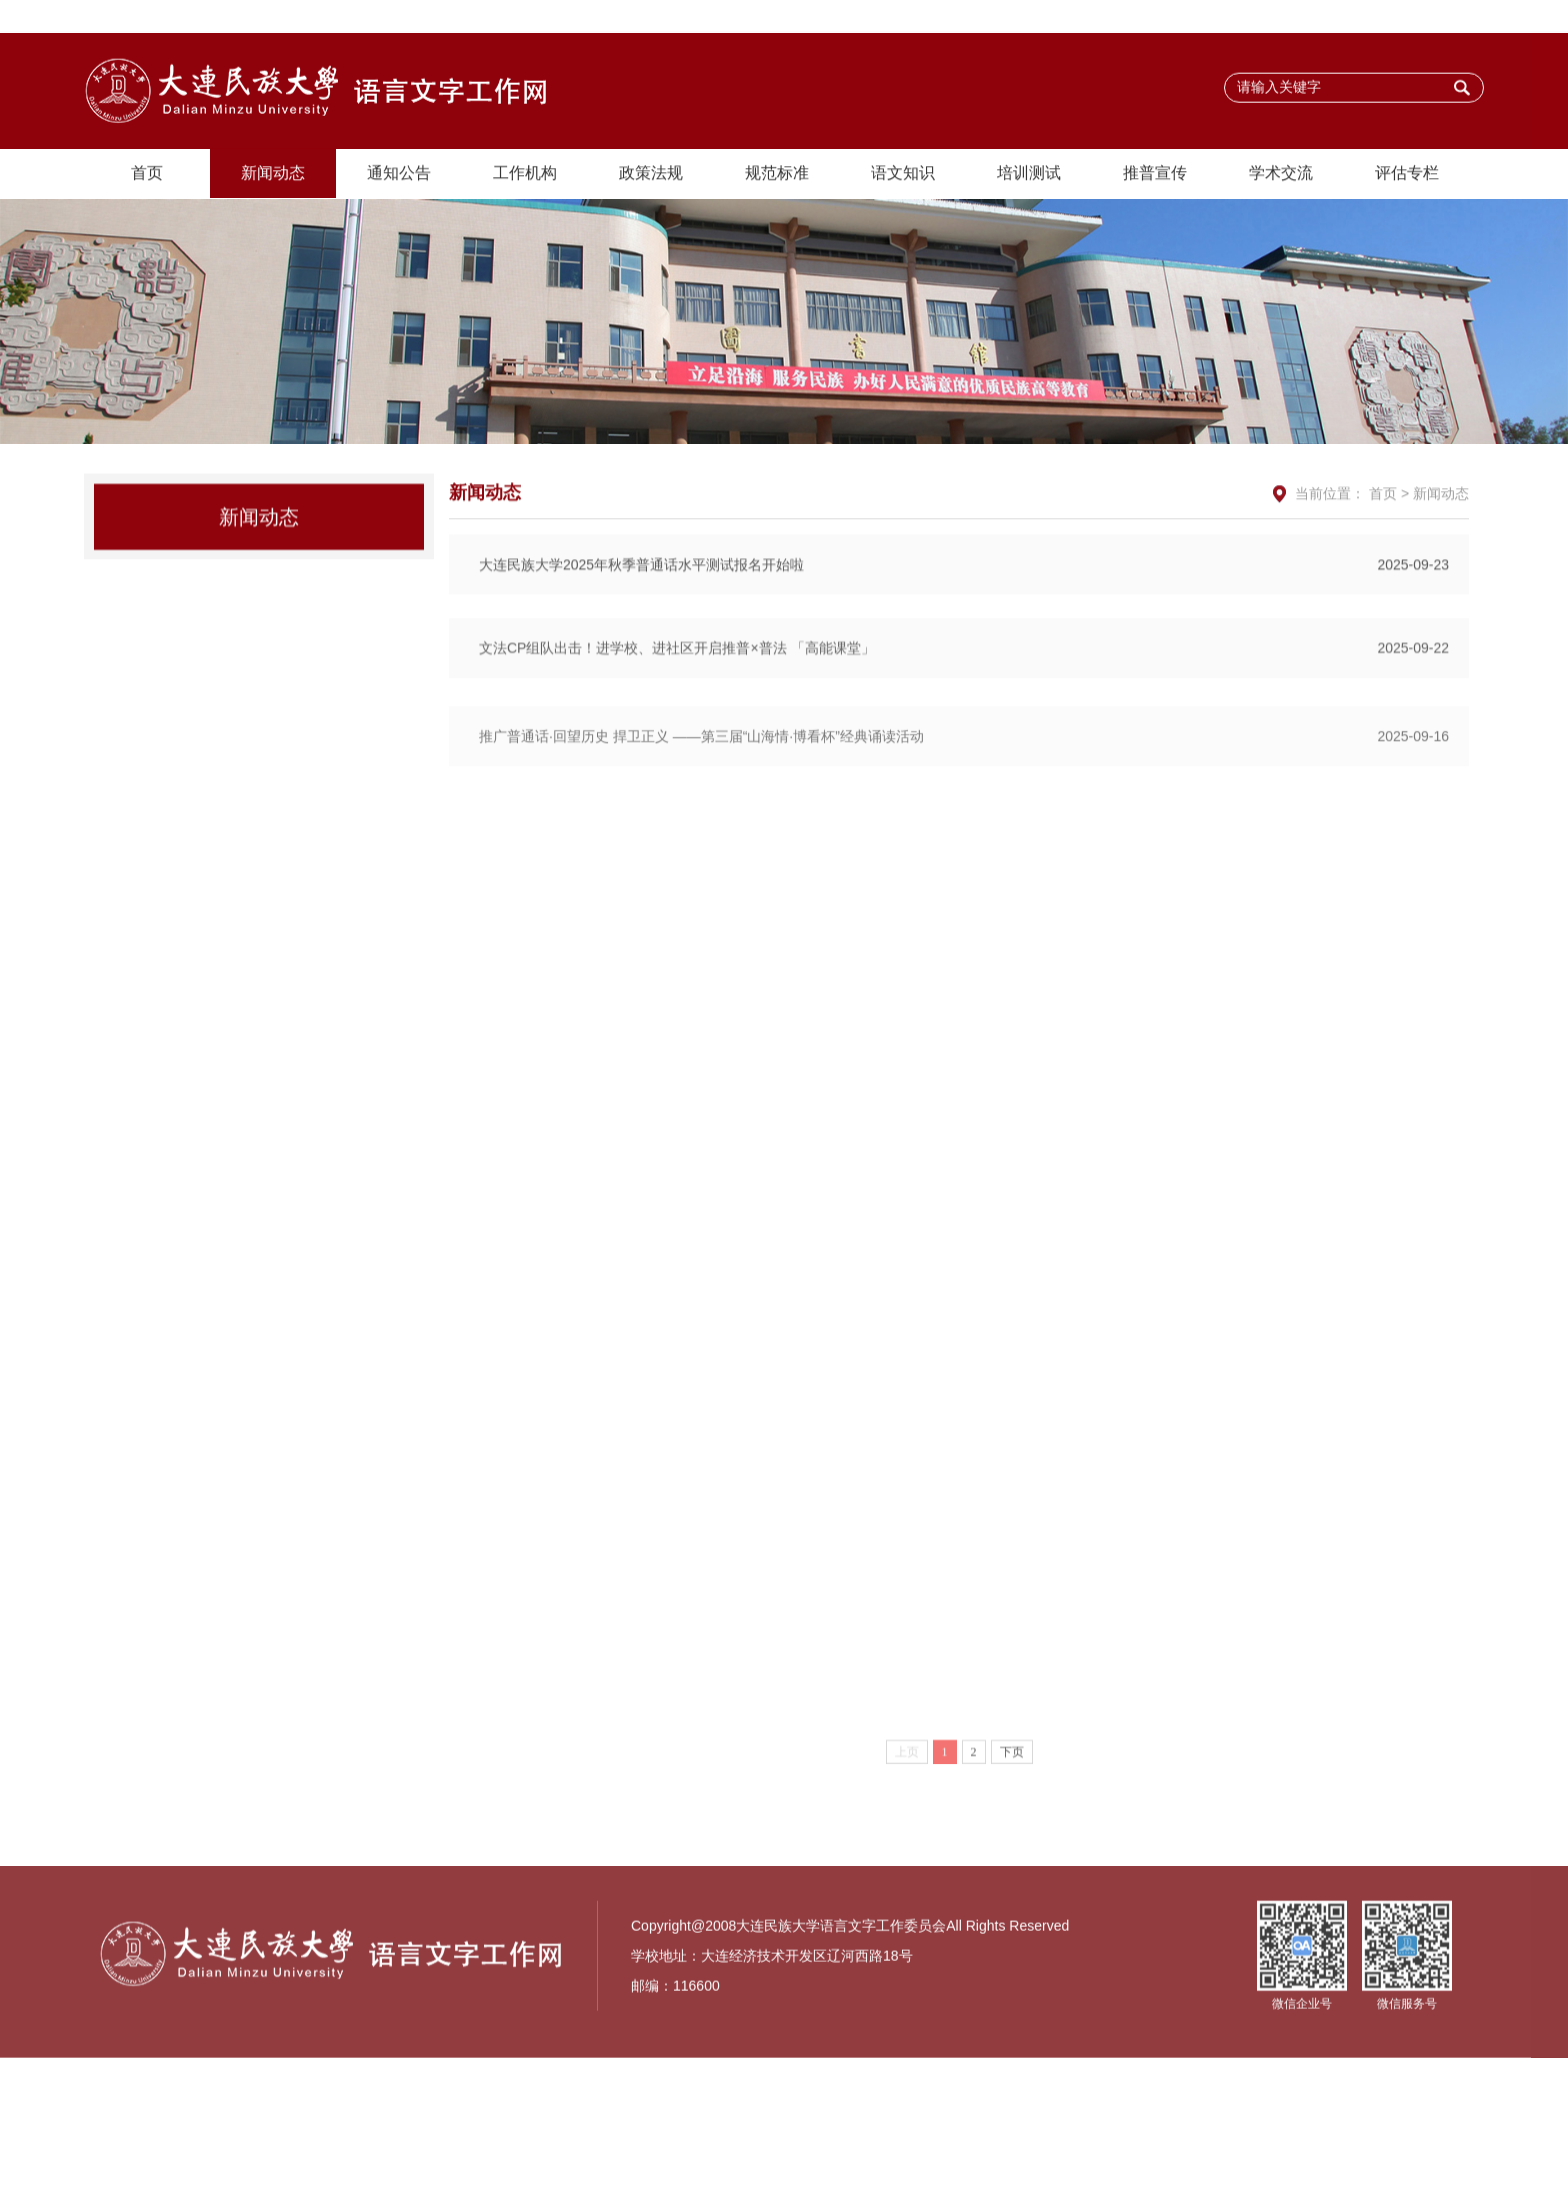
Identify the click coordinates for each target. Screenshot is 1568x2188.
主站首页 (1445, 17)
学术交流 (1281, 174)
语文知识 (903, 174)
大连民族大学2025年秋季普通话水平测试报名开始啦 (964, 610)
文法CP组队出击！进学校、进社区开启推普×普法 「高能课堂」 (964, 696)
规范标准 (777, 174)
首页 (147, 174)
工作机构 (525, 174)
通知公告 (399, 174)
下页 (1012, 1800)
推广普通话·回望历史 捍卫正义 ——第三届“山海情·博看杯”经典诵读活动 (964, 791)
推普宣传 (1155, 174)
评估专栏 (1407, 174)
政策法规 (651, 174)
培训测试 (1029, 174)
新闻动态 (273, 174)
